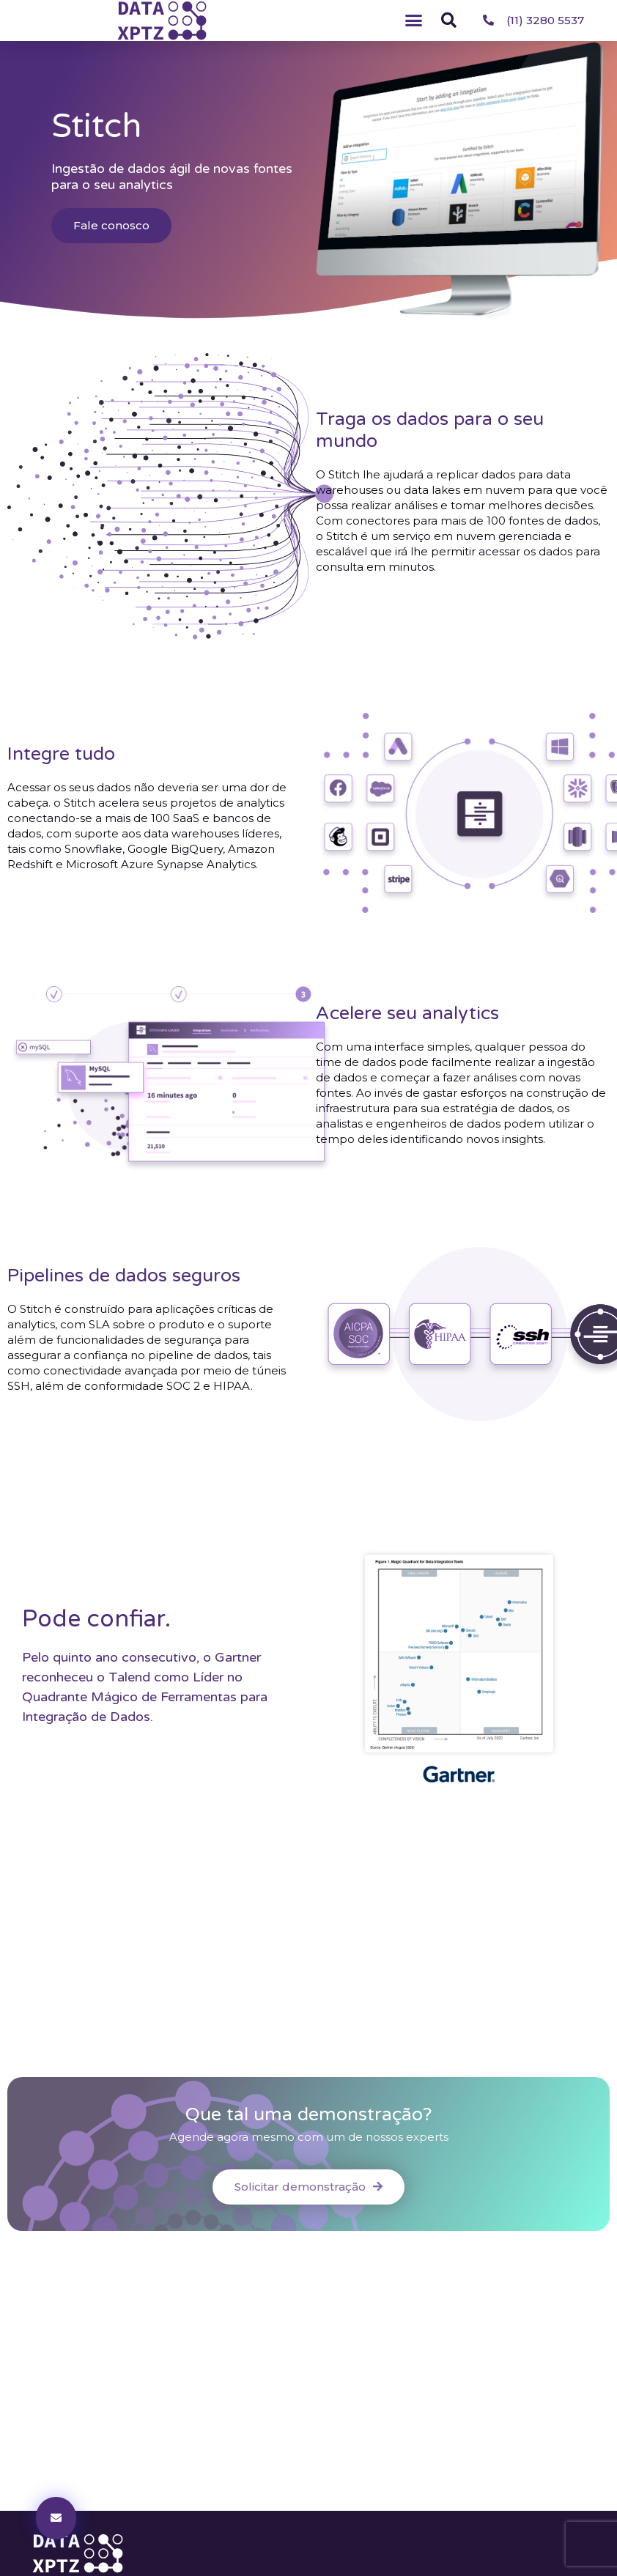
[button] (414, 20)
